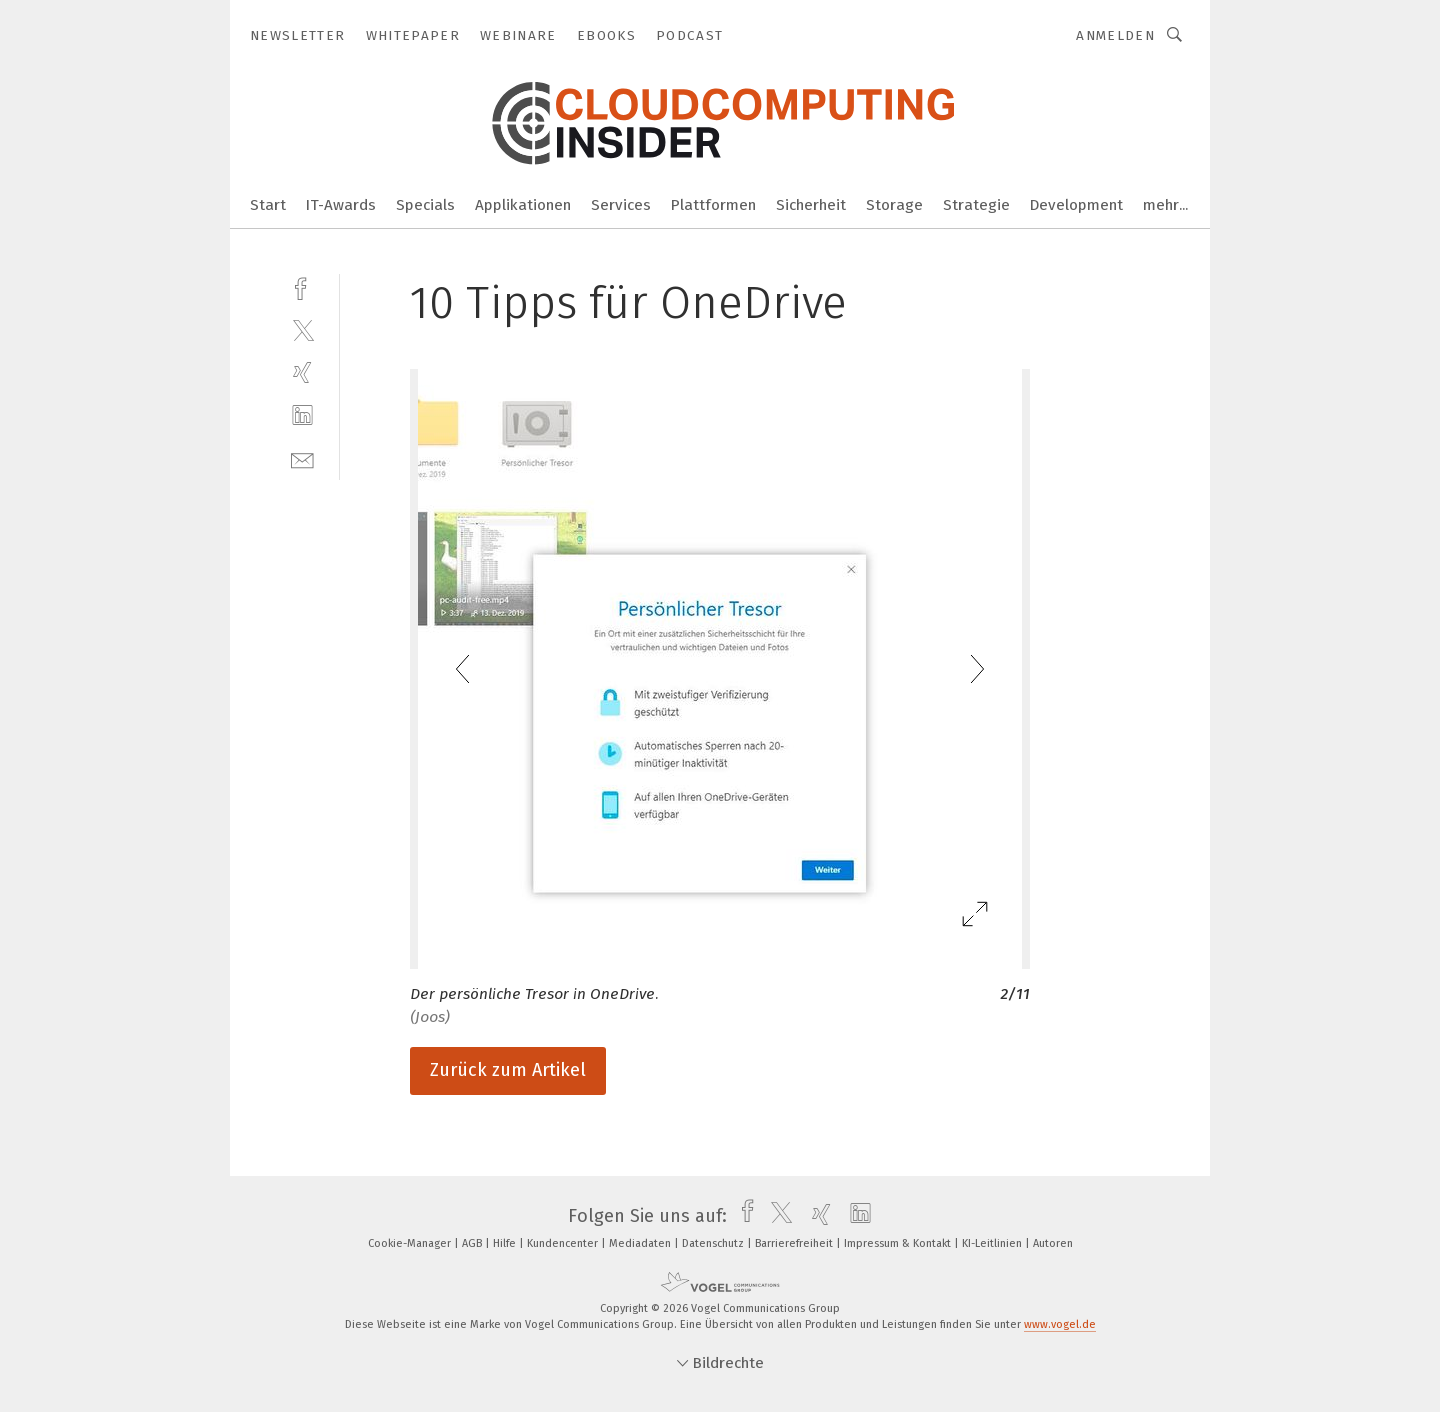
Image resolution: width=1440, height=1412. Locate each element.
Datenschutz (714, 1243)
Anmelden (1115, 35)
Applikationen (523, 205)
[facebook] (302, 286)
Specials (425, 205)
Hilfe (506, 1243)
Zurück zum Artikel (508, 1070)
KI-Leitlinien (993, 1243)
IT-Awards (341, 205)
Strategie (976, 205)
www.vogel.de (1060, 1324)
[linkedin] (302, 415)
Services (621, 205)
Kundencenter (564, 1243)
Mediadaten (641, 1243)
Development (1076, 205)
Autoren (1053, 1243)
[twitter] (302, 329)
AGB (473, 1243)
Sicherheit (811, 205)
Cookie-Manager (411, 1243)
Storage (894, 205)
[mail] (302, 458)
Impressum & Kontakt (899, 1243)
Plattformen (713, 205)
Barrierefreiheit (795, 1243)
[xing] (302, 372)
